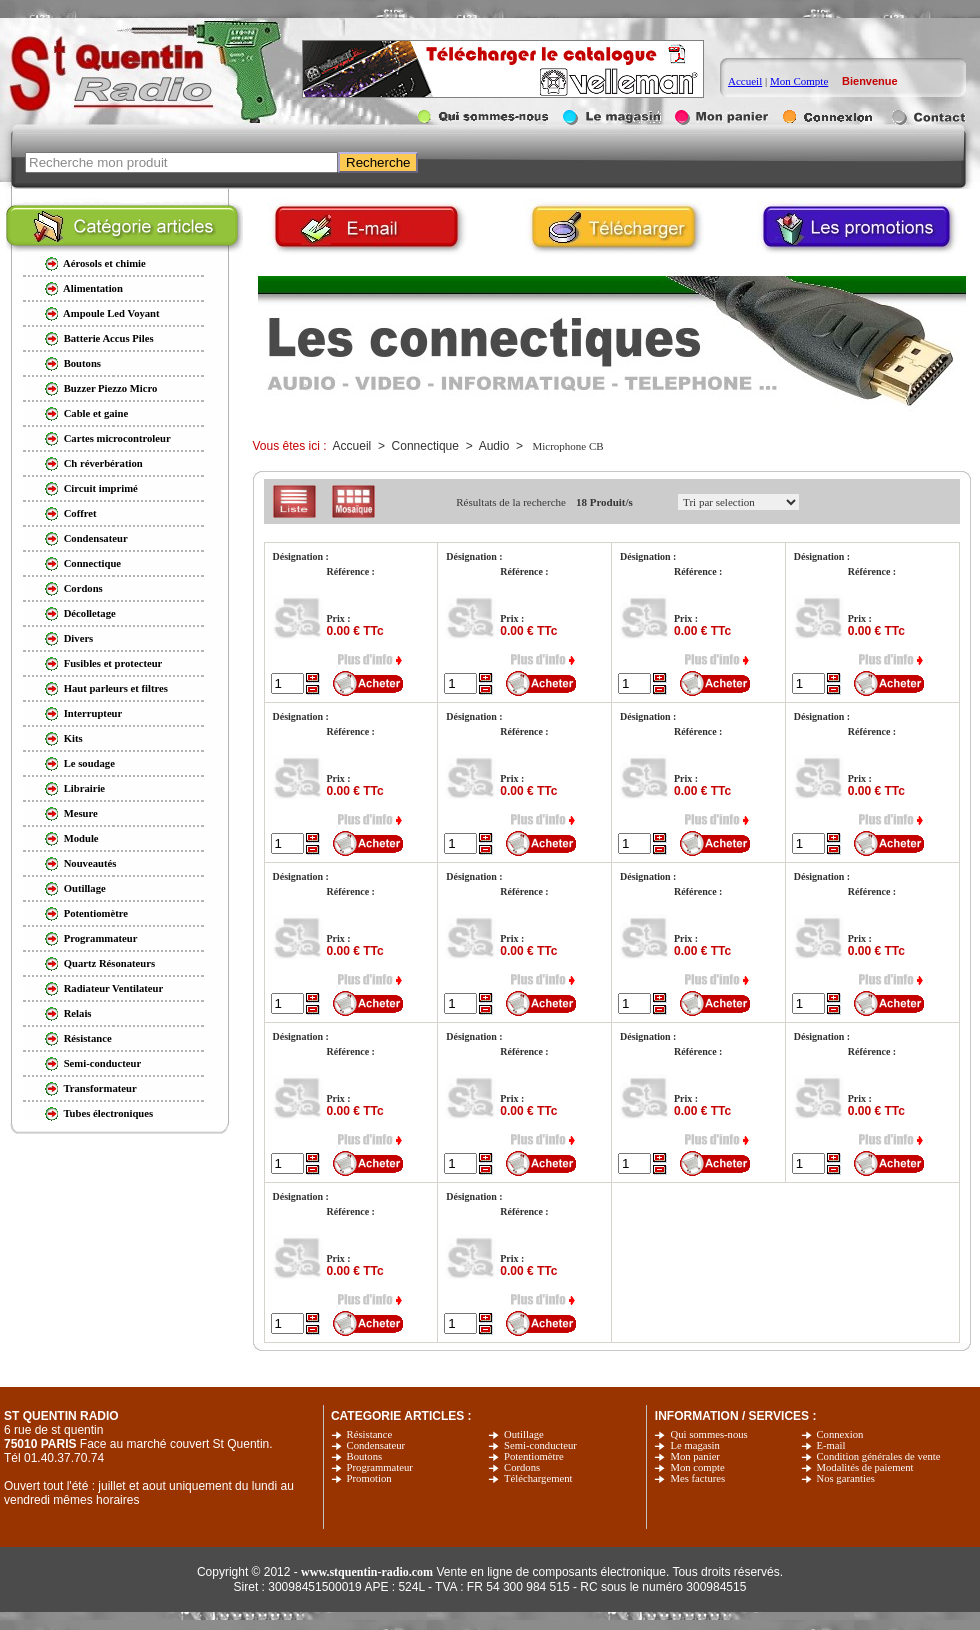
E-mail (831, 1445)
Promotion (369, 1478)
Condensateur (376, 1445)
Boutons (365, 1456)
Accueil (745, 81)
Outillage (524, 1434)
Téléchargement (538, 1478)
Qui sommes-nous (708, 1434)
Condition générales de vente (879, 1456)
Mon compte (697, 1467)
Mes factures (697, 1478)
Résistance (370, 1434)
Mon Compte (799, 81)
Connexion (840, 1434)
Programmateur (380, 1467)
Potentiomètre (534, 1456)
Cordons (522, 1467)
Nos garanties (846, 1478)
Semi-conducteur (540, 1445)
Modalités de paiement (865, 1467)
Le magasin (694, 1445)
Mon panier (694, 1456)
